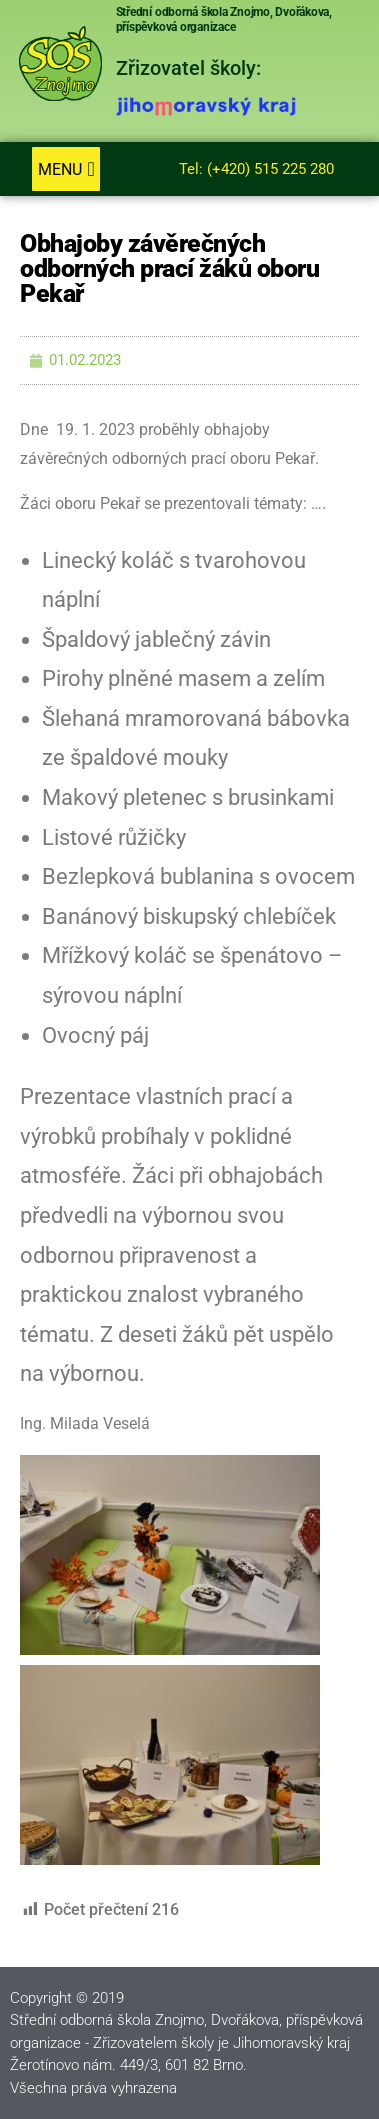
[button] (65, 169)
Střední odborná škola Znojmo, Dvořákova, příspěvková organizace (224, 19)
